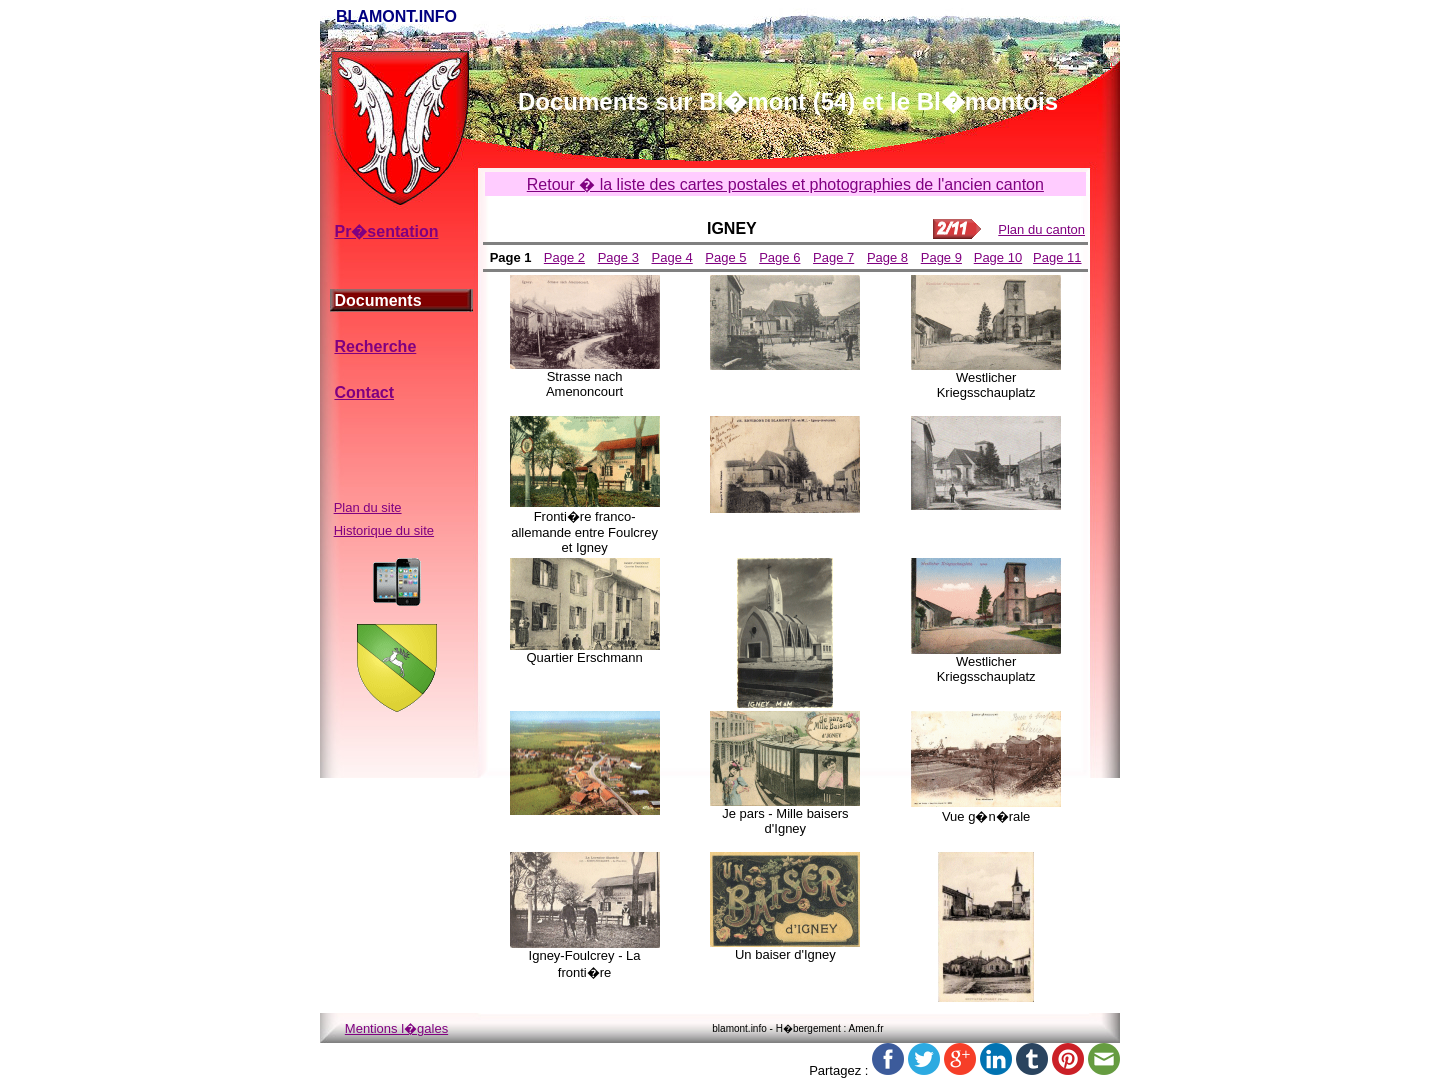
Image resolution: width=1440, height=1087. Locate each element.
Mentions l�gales (396, 1028)
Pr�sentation (386, 231)
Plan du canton (1041, 229)
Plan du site (368, 507)
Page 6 (779, 257)
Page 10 (998, 257)
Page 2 (564, 257)
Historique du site (384, 530)
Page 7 (833, 257)
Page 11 (1057, 257)
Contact (364, 392)
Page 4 (672, 257)
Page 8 (887, 257)
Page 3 (618, 257)
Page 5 (725, 257)
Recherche (375, 346)
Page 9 (941, 257)
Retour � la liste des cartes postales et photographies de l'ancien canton (785, 184)
